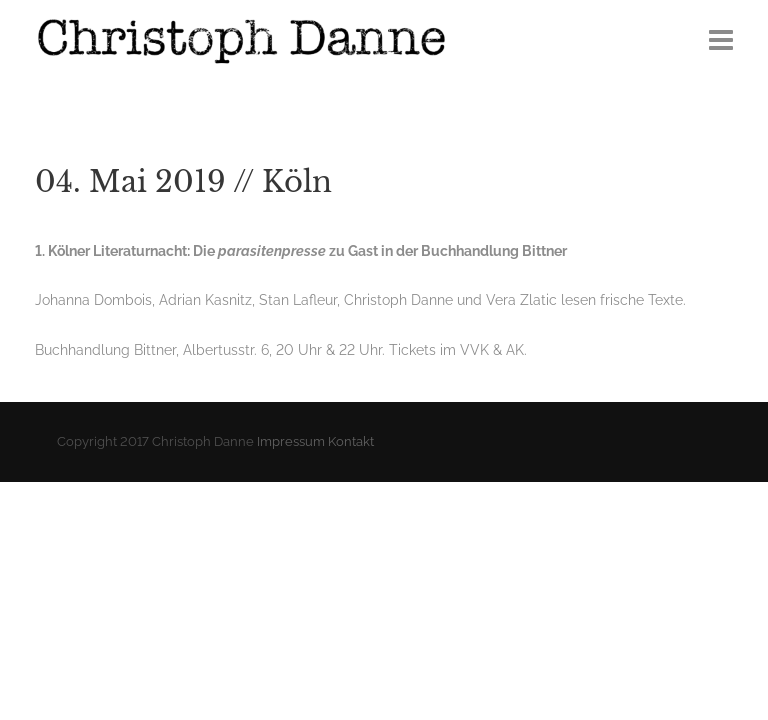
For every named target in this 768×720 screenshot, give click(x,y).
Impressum (291, 441)
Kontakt (351, 441)
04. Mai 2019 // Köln (183, 182)
